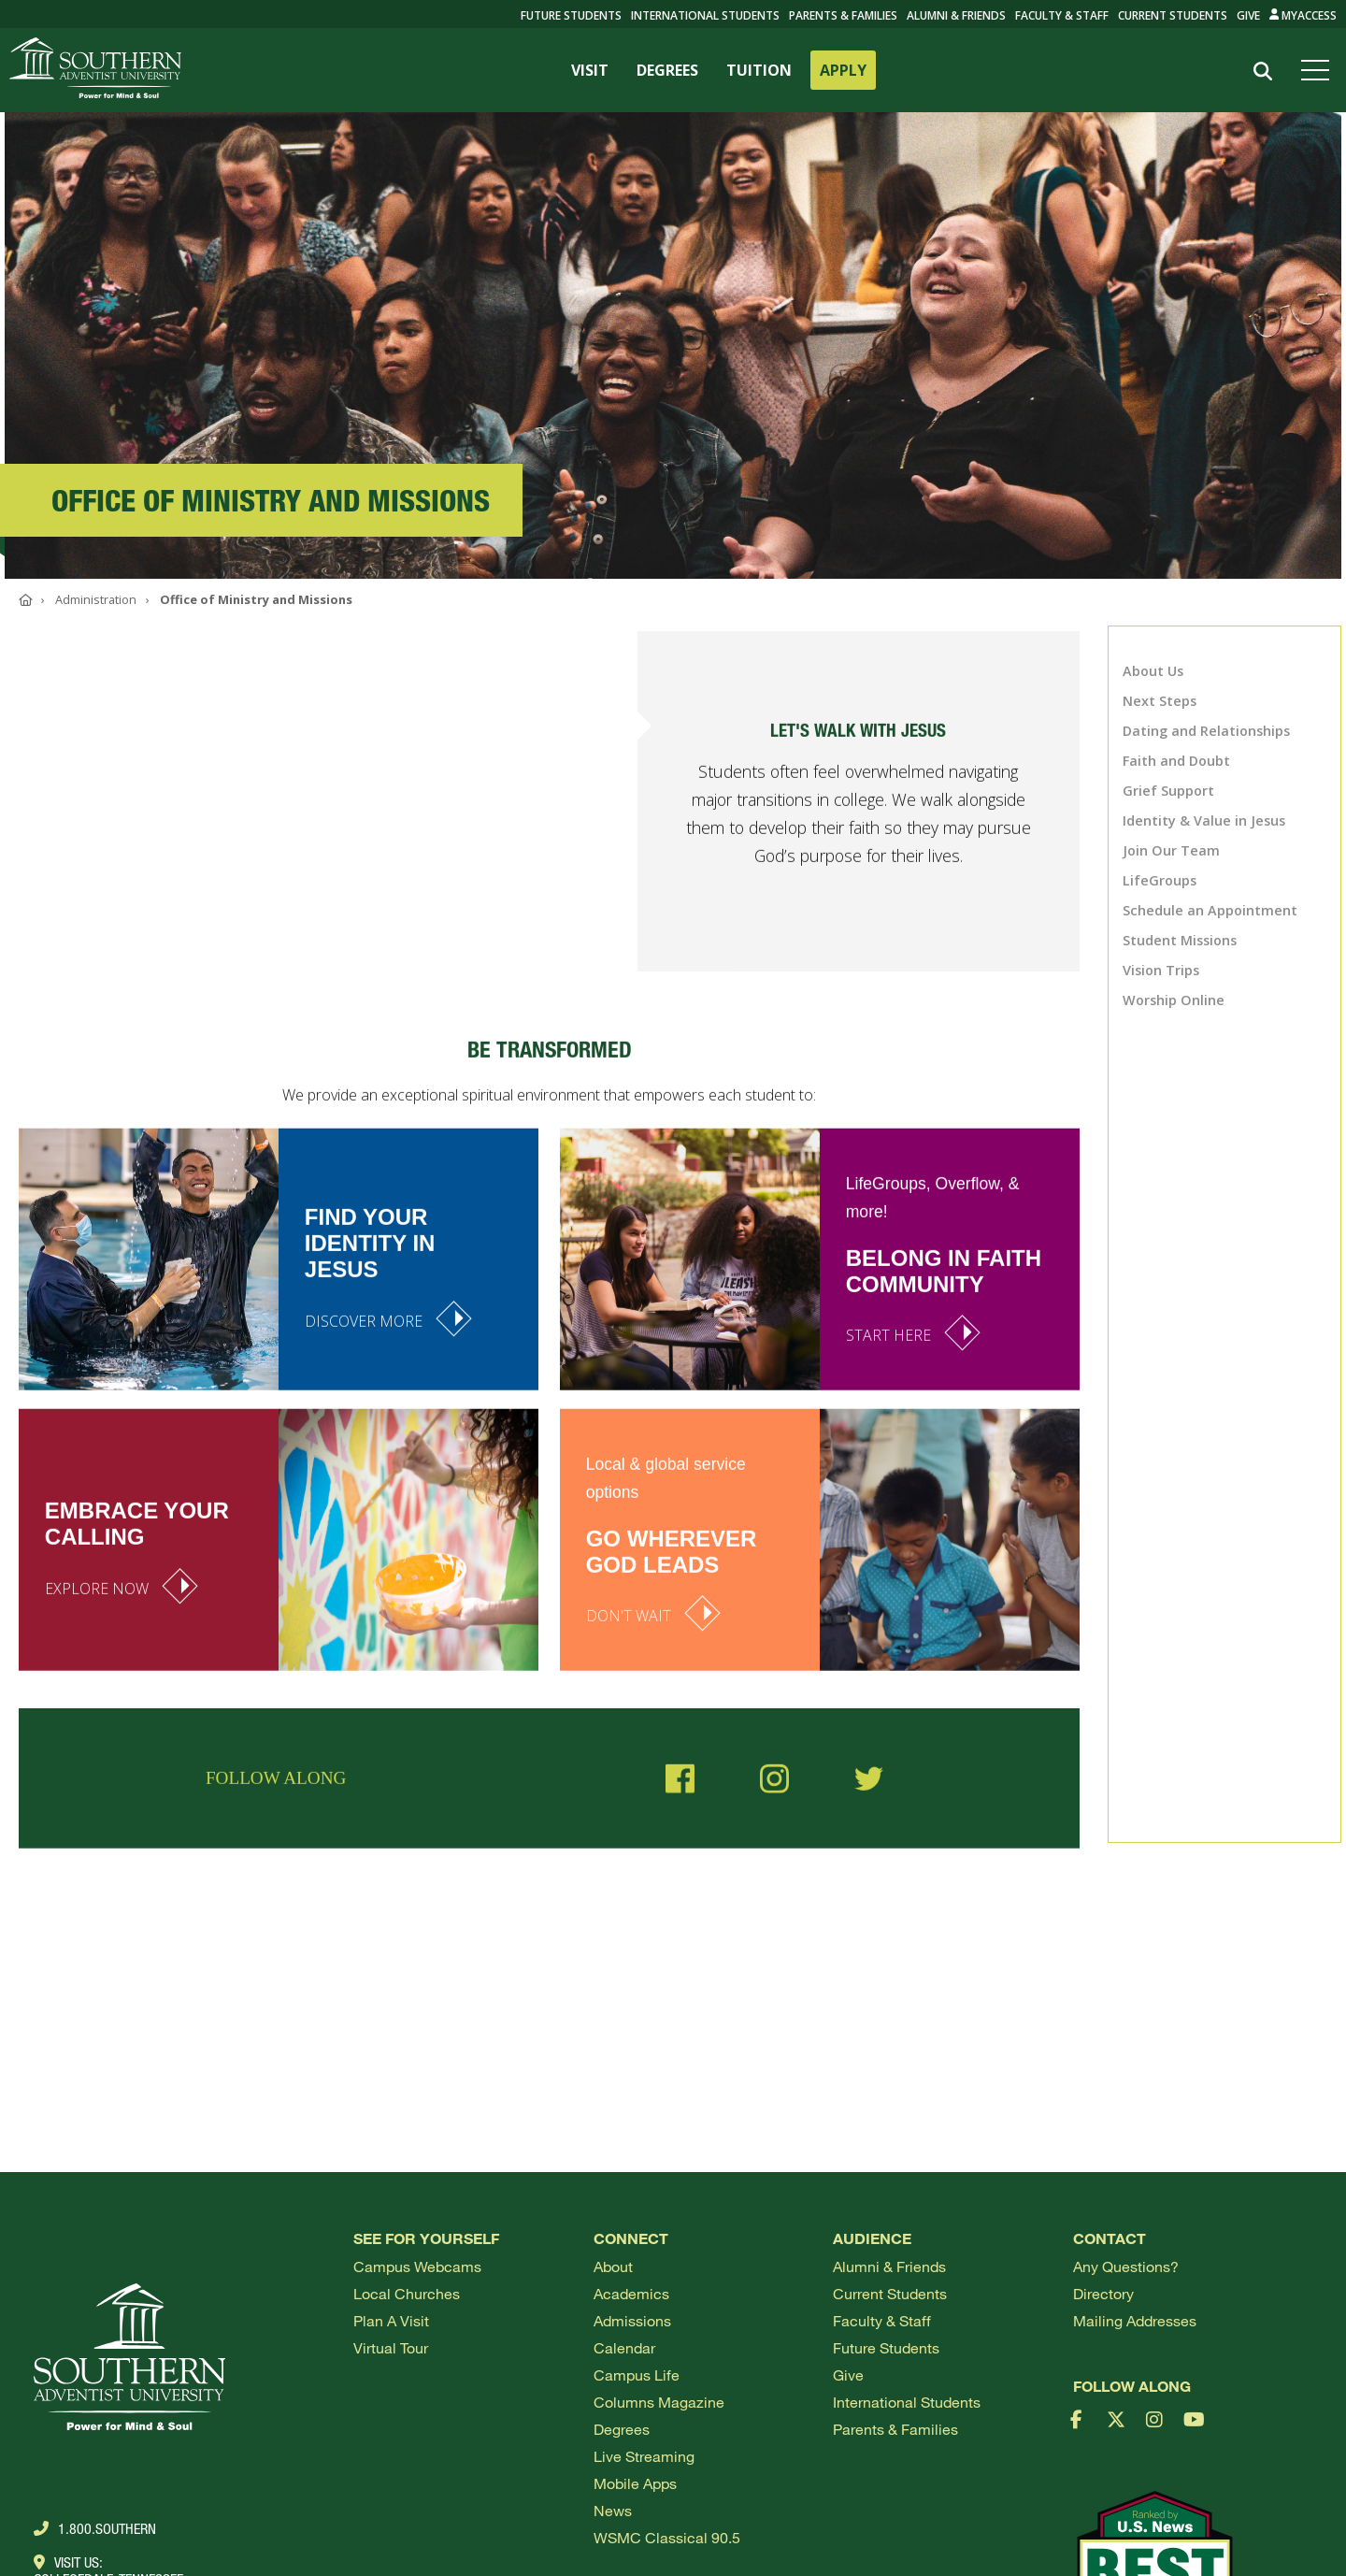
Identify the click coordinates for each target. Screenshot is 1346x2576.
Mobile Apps (635, 2483)
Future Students (886, 2347)
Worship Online (1173, 1000)
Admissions (632, 2320)
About (613, 2266)
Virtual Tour (390, 2347)
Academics (631, 2293)
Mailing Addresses (1134, 2320)
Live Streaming (644, 2456)
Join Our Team (1171, 850)
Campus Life (637, 2374)
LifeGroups (1159, 880)
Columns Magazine (659, 2402)
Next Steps (1159, 701)
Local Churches (406, 2293)
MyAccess (1303, 15)
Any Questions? (1126, 2266)
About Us (1153, 671)
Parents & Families (843, 15)
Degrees (622, 2429)
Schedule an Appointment (1210, 910)
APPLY (843, 70)
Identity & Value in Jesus (1204, 820)
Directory (1103, 2293)
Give (1248, 15)
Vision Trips (1161, 970)
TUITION (759, 70)
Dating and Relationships (1206, 731)
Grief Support (1168, 790)
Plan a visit (391, 2320)
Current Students (1172, 15)
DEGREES (667, 70)
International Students (705, 15)
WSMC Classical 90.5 (667, 2537)
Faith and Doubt (1176, 761)
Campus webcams (417, 2266)
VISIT (590, 70)
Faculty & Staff (1062, 15)
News (613, 2510)
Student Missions (1180, 940)
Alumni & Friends (956, 15)
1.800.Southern (95, 2528)
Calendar (624, 2347)
